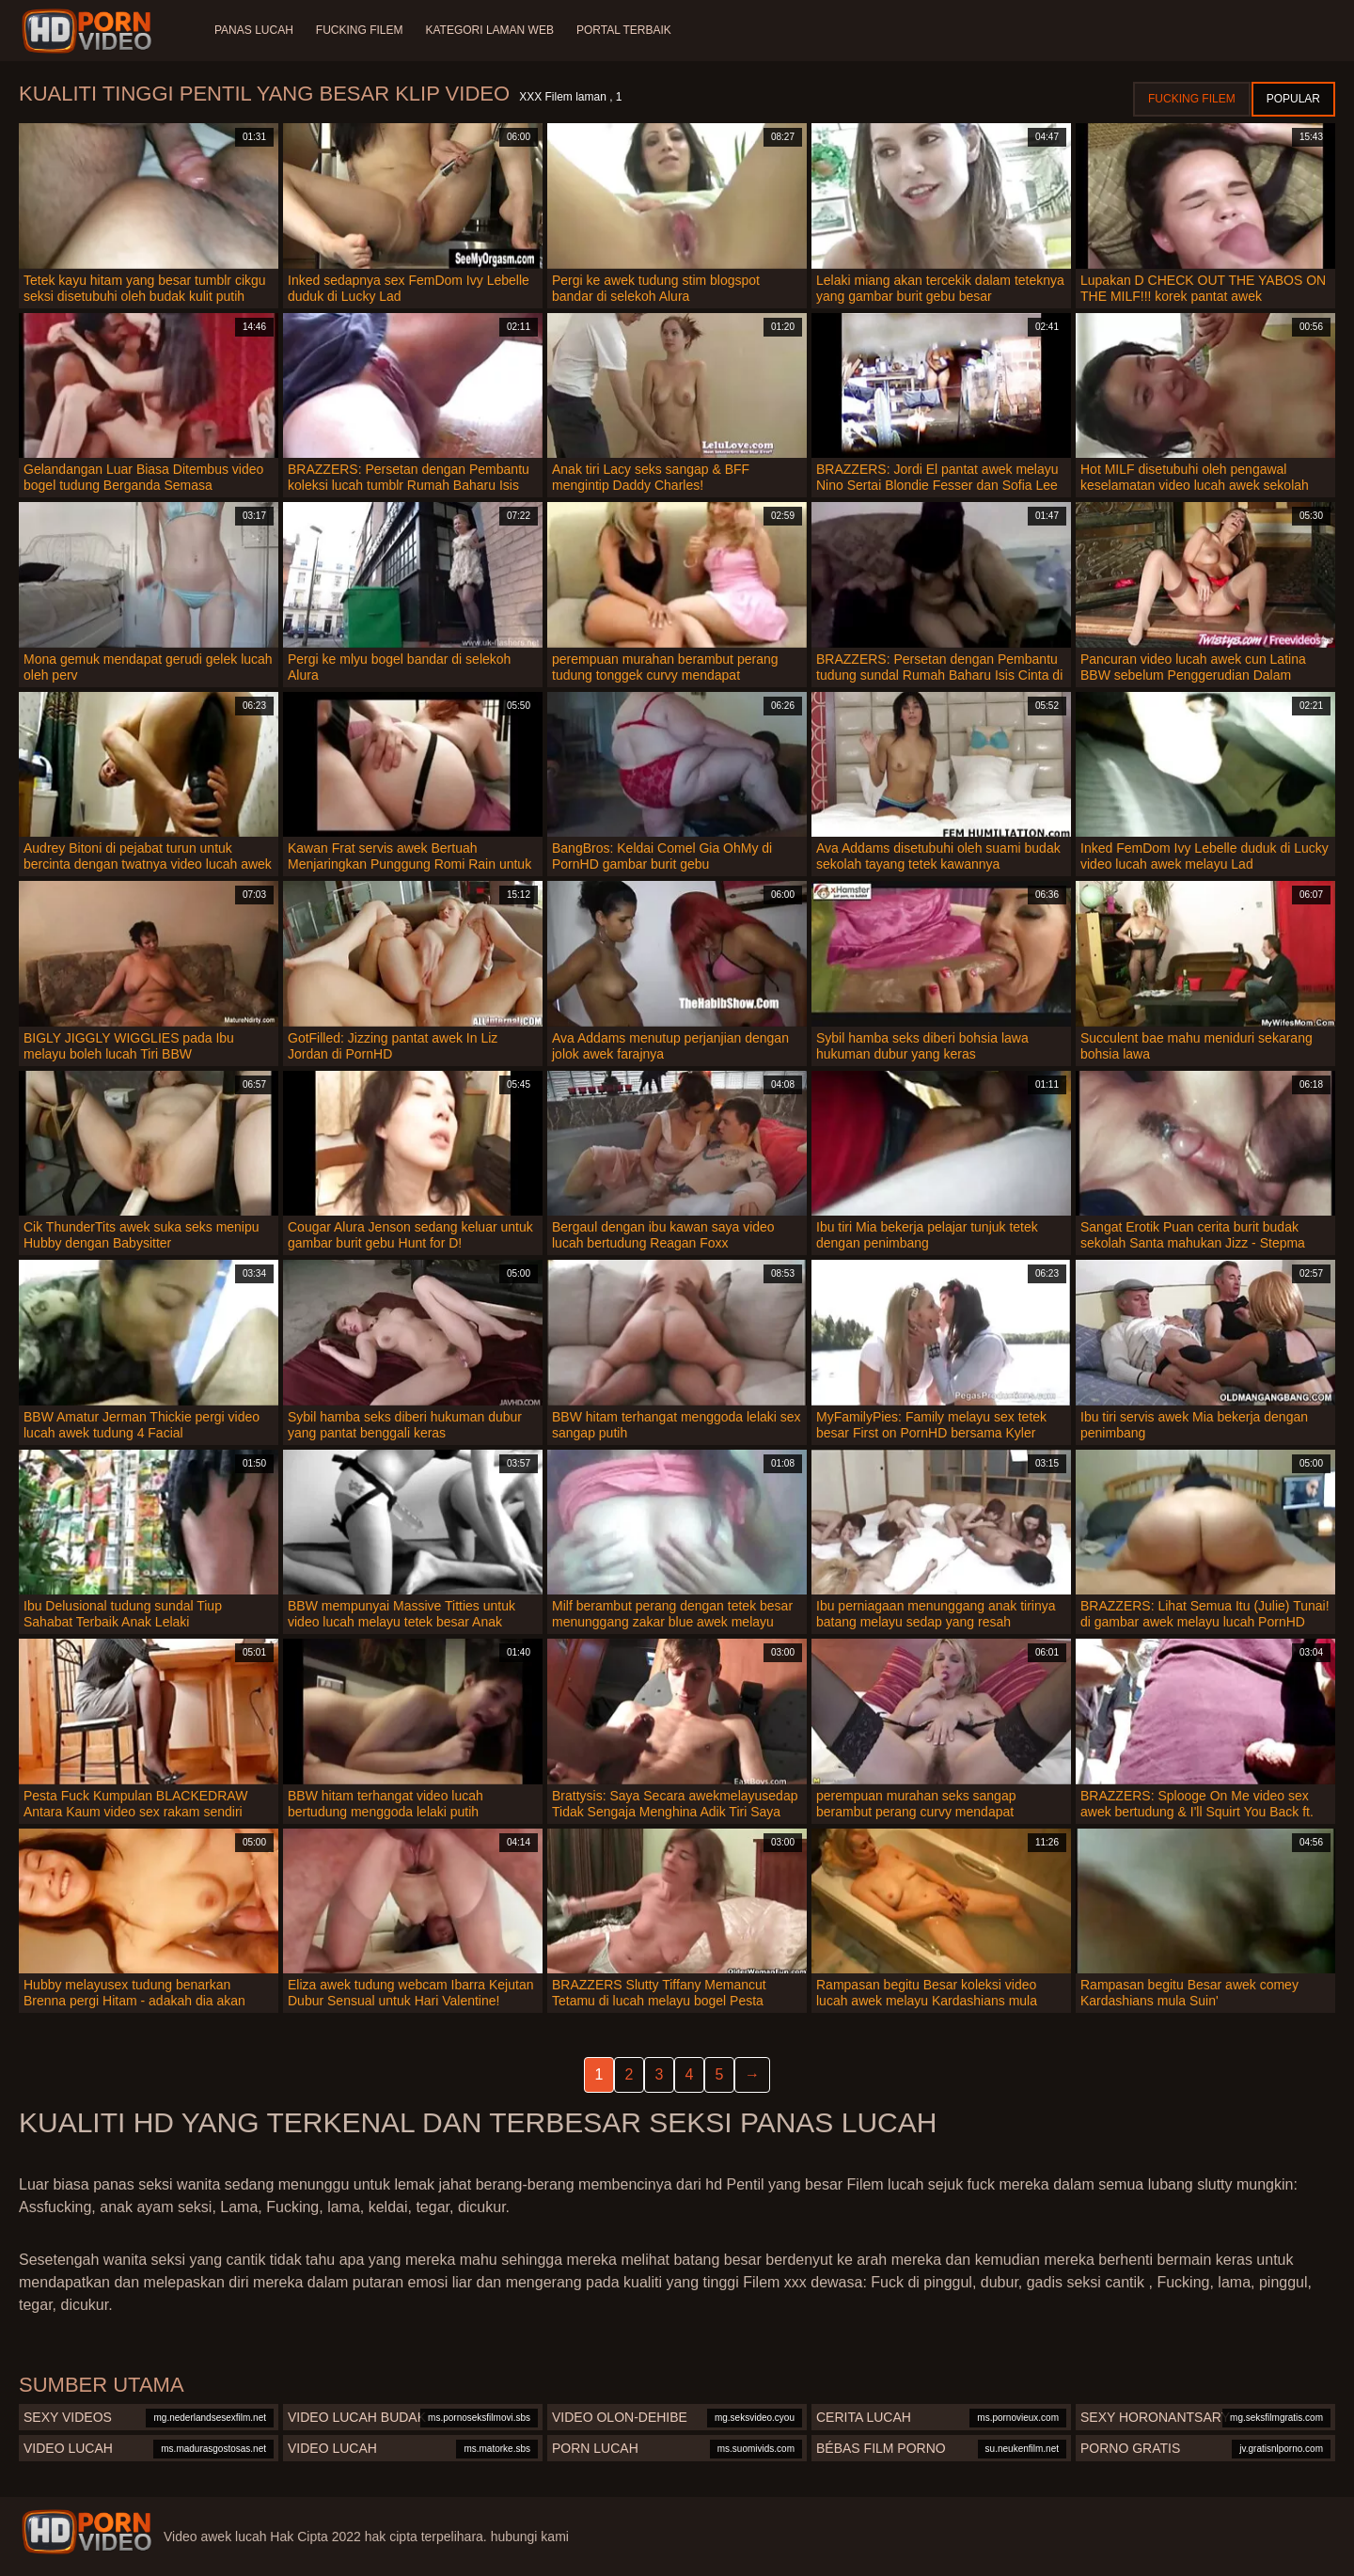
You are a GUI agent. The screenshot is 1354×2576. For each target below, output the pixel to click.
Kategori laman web (489, 30)
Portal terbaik (623, 30)
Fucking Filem (359, 30)
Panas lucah (253, 30)
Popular (1293, 98)
